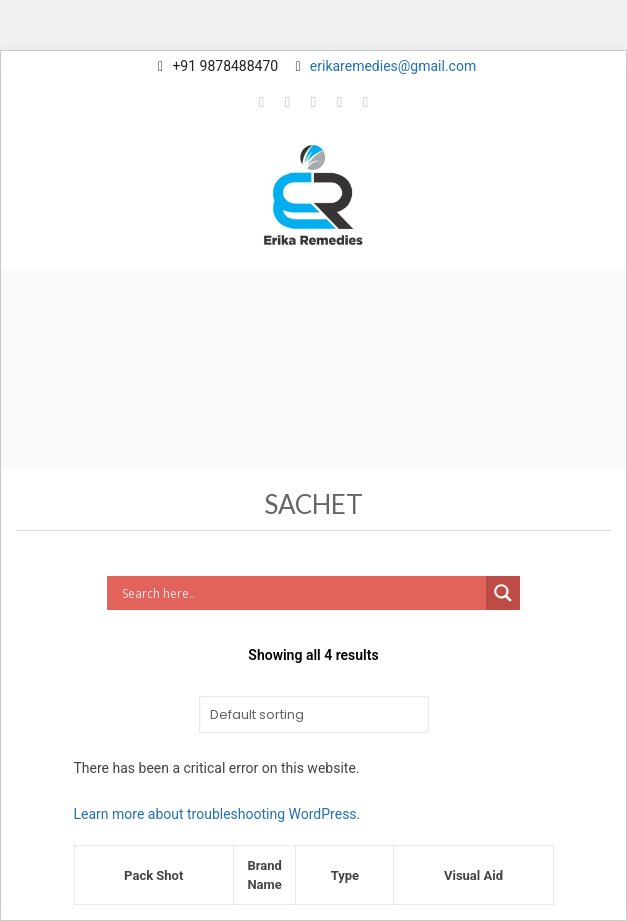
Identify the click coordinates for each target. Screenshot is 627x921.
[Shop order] (314, 714)
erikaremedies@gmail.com (393, 66)
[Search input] (301, 593)
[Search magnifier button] (503, 593)
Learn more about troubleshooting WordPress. (217, 814)
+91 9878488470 (225, 66)
